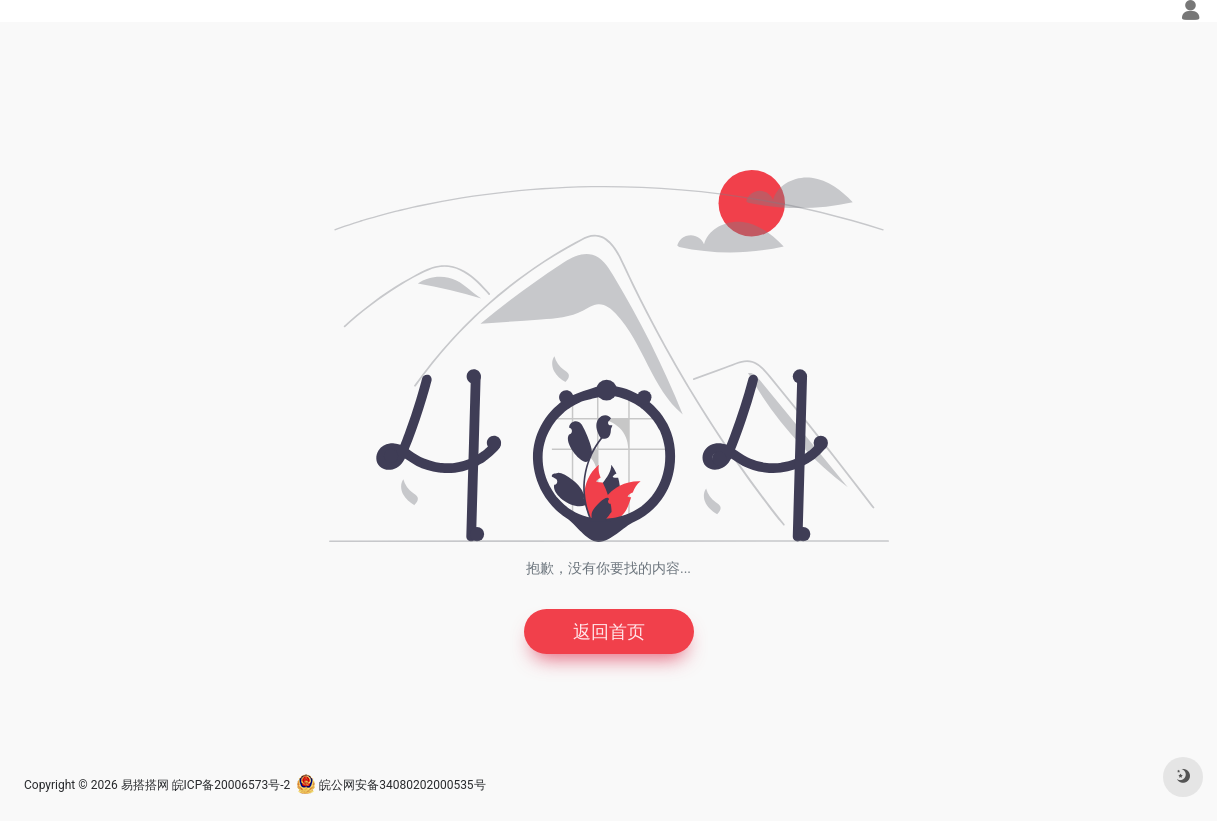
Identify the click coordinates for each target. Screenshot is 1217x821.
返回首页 (609, 631)
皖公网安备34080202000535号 (390, 785)
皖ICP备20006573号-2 (231, 785)
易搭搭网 (145, 785)
